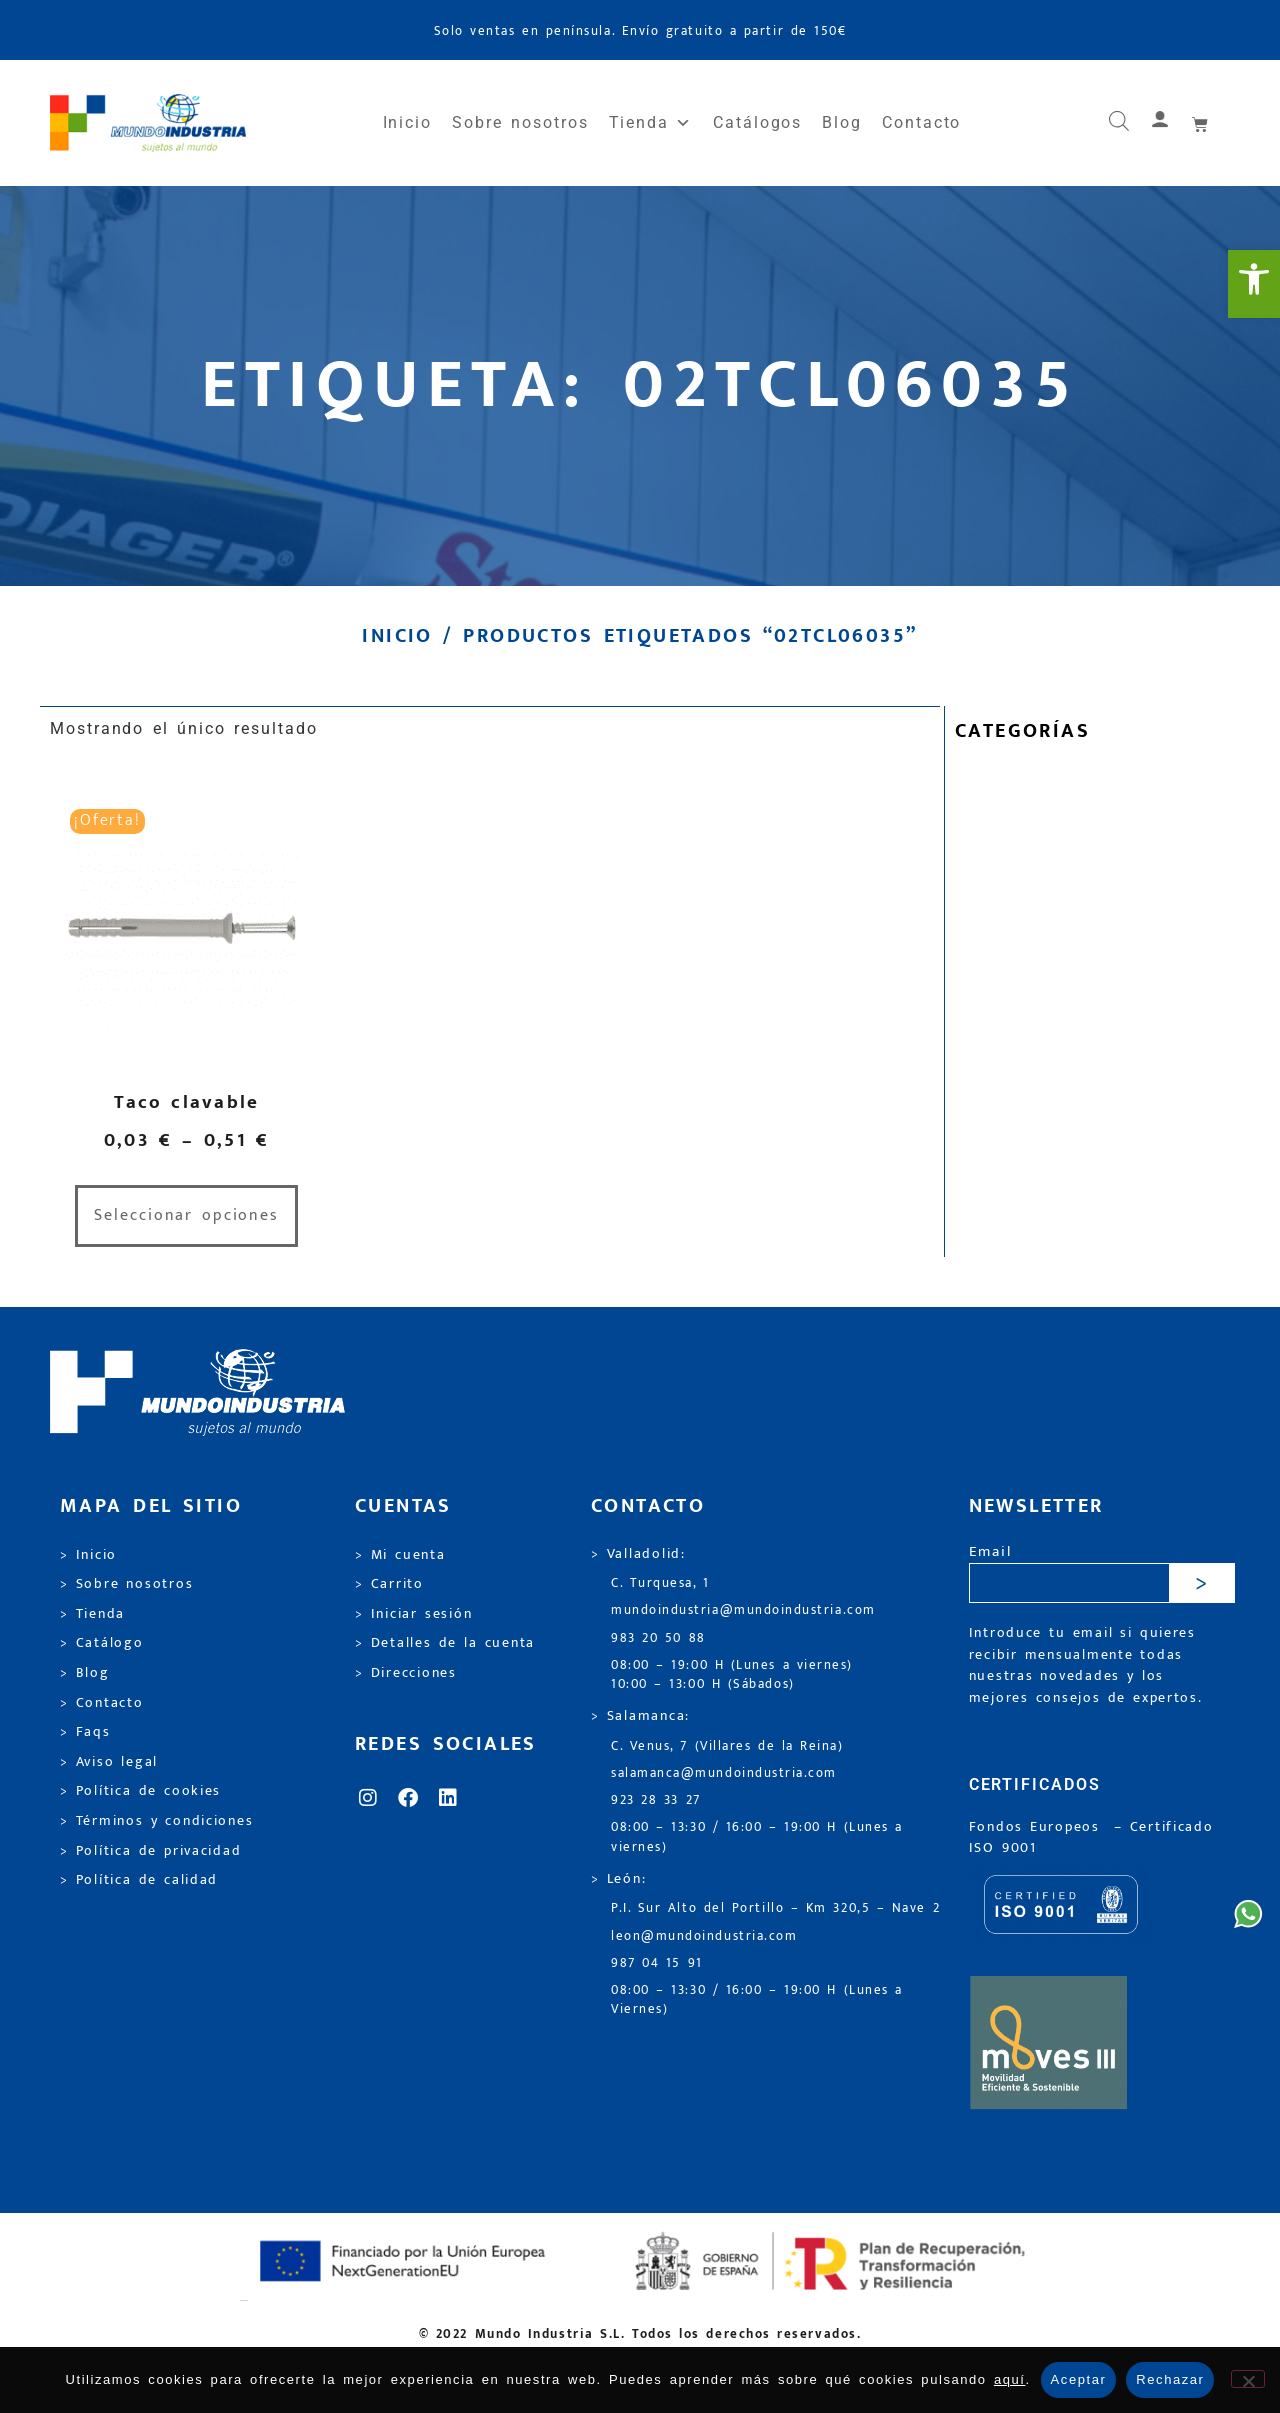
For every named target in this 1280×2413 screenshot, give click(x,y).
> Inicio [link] (88, 1555)
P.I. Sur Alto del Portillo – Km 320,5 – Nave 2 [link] (775, 1908)
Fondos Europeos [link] (1038, 1827)
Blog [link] (842, 122)
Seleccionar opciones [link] (186, 1215)
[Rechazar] (1248, 2379)
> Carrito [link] (389, 1584)
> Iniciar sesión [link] (413, 1614)
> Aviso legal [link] (109, 1762)
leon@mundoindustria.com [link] (704, 1936)
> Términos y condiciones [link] (156, 1821)
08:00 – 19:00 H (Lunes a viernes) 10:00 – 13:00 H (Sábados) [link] (732, 1675)
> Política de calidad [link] (139, 1880)
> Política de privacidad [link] (150, 1851)
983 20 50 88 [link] (658, 1638)
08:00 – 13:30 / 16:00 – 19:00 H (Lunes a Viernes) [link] (757, 2000)
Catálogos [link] (757, 122)
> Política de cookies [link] (140, 1791)
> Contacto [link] (102, 1703)
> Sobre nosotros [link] (126, 1584)
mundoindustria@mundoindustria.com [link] (743, 1610)
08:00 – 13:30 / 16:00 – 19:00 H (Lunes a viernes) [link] (757, 1837)
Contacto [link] (921, 122)
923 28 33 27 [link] (656, 1800)
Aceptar (1079, 2379)
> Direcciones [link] (406, 1673)
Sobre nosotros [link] (520, 122)
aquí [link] (1010, 2379)
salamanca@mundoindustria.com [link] (724, 1773)
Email (990, 1552)
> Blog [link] (85, 1673)
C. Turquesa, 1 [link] (660, 1583)
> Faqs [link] (85, 1732)
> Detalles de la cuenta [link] (445, 1643)
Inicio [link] (408, 122)
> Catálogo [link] (102, 1643)
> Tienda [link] (92, 1614)
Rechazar (1170, 2379)
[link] (1254, 284)
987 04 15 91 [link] (657, 1963)
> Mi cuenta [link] (400, 1555)
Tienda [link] (651, 123)
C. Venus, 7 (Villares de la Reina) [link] (727, 1746)
